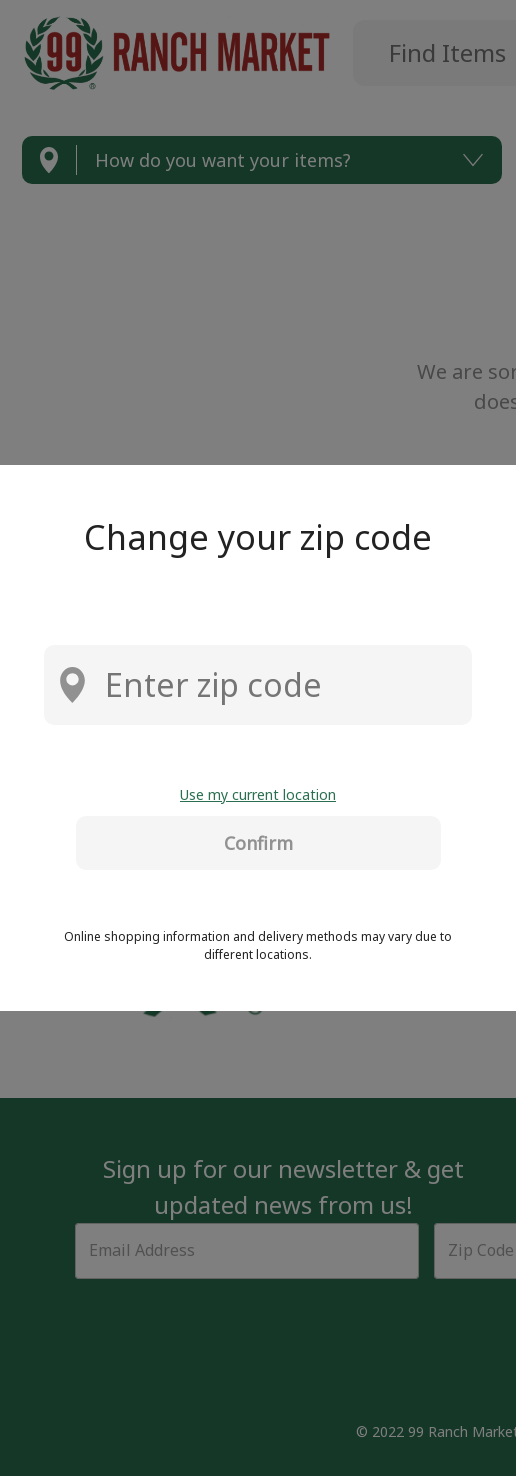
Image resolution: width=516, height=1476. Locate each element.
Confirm (258, 843)
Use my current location (258, 794)
